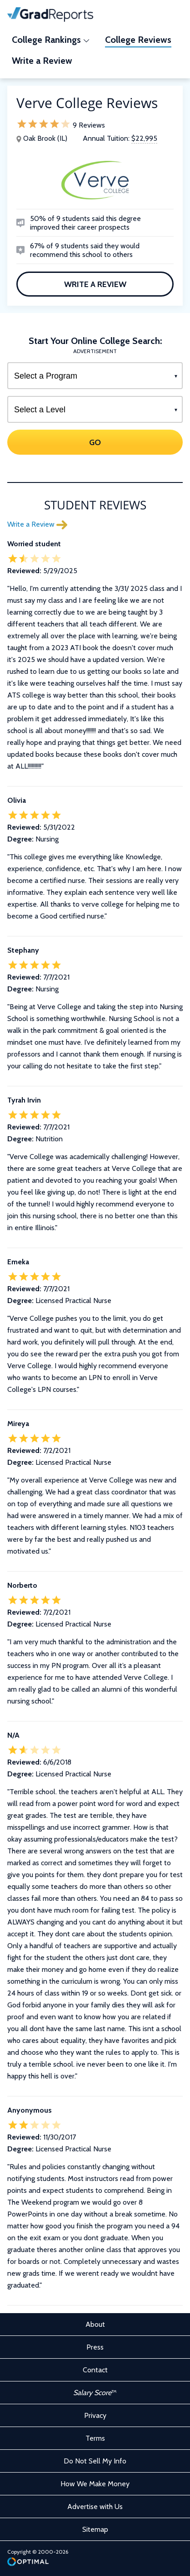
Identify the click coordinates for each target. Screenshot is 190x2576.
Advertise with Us (95, 2506)
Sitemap (95, 2529)
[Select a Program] (95, 375)
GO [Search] (95, 442)
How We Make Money (95, 2483)
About (95, 2324)
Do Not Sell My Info (95, 2461)
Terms (95, 2438)
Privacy (95, 2415)
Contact (95, 2370)
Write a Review (95, 284)
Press (95, 2347)
